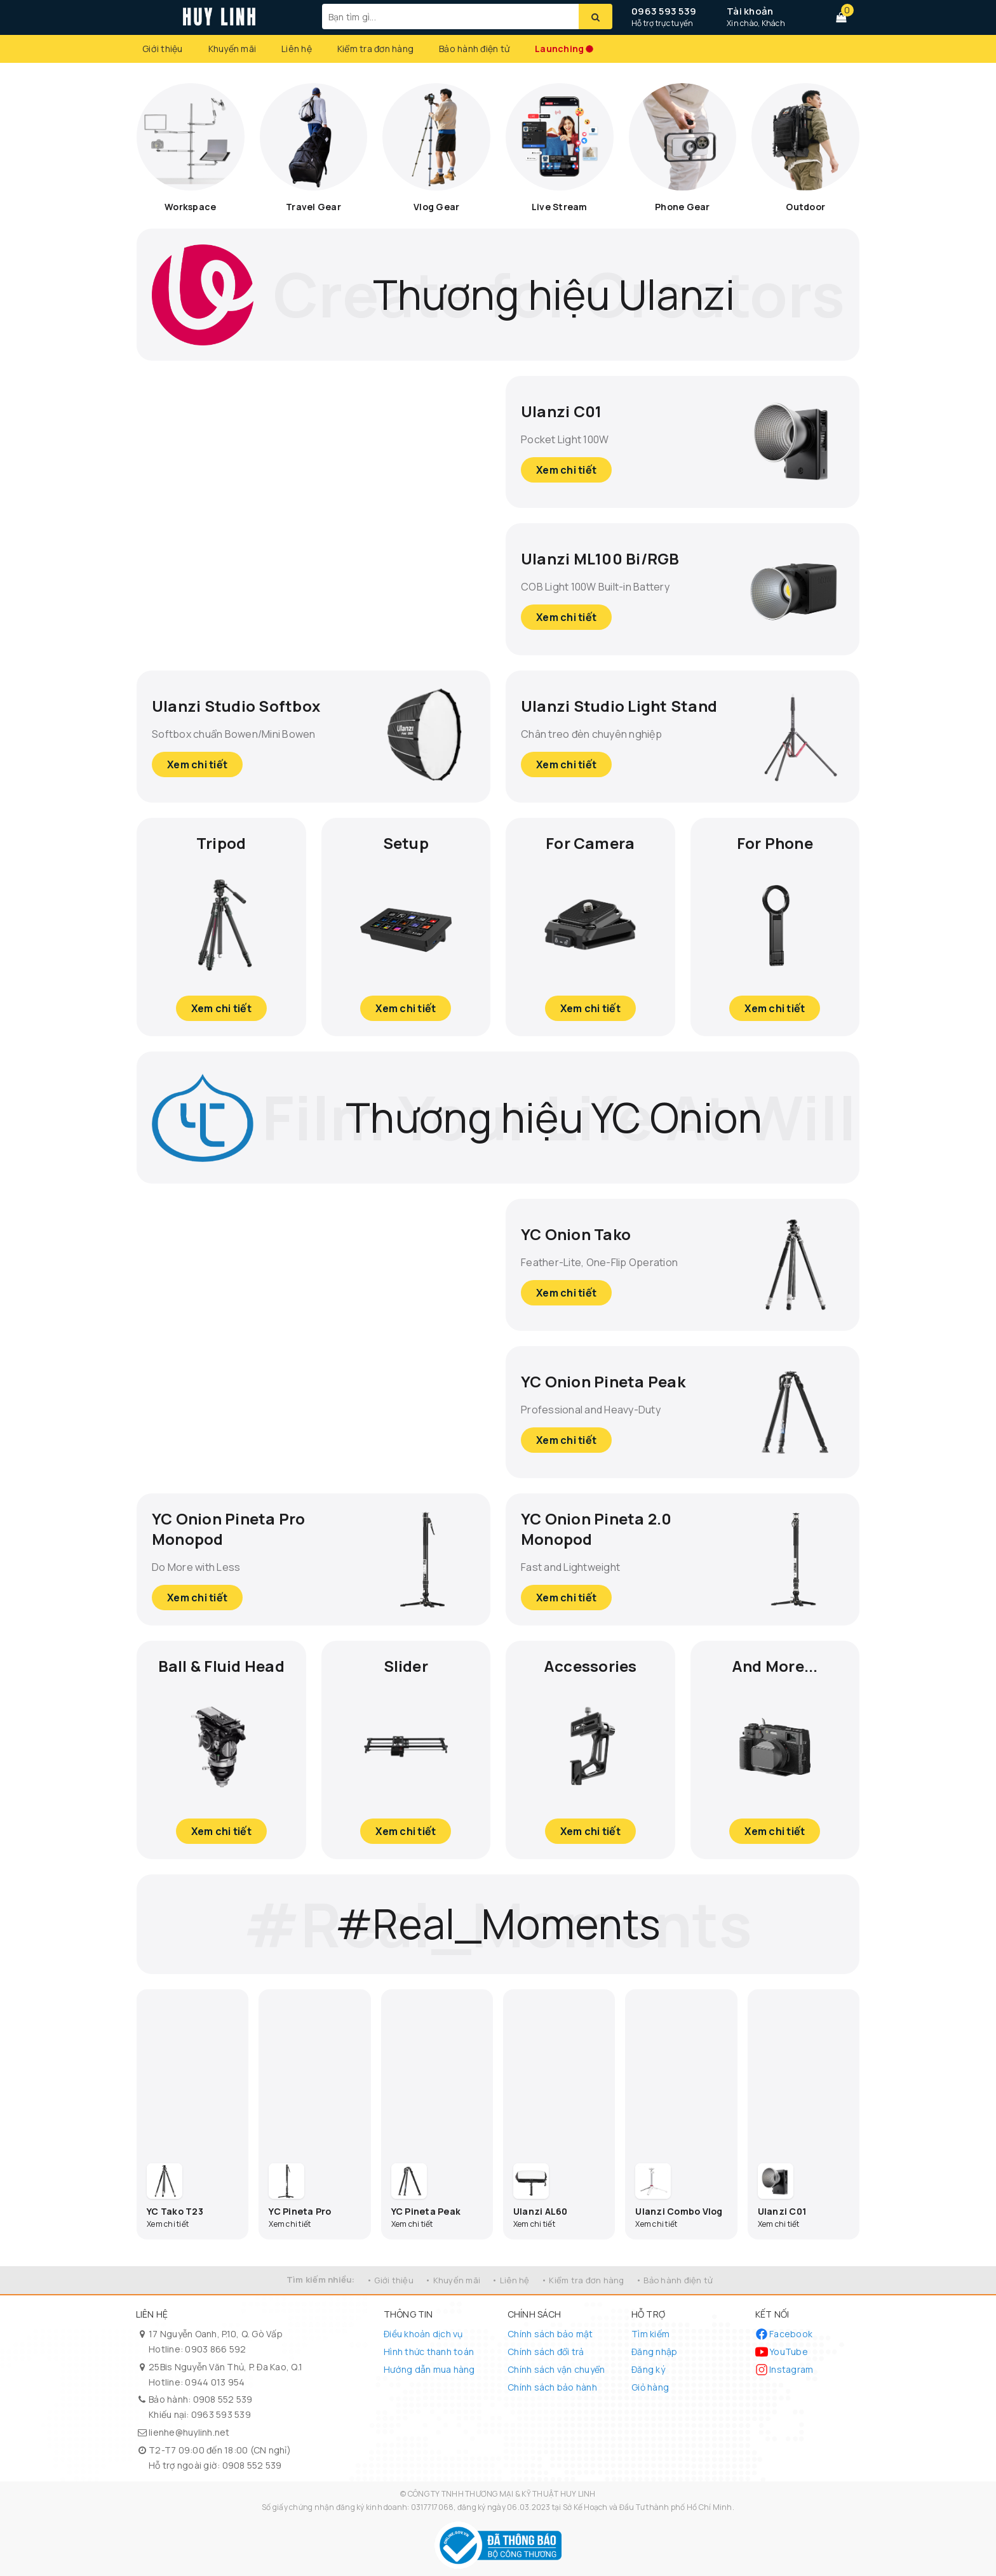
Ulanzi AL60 (540, 2211)
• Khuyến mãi (452, 2280)
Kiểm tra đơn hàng (375, 49)
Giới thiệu (162, 49)
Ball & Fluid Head (221, 1665)
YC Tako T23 (175, 2211)
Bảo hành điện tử (474, 49)
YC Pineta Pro (300, 2211)
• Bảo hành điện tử (674, 2280)
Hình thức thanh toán (429, 2352)
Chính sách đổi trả (546, 2352)
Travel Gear (313, 207)
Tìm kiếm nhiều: (320, 2279)
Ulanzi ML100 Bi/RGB (600, 558)
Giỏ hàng (650, 2387)
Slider (406, 1665)
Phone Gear (682, 207)
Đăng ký (648, 2369)
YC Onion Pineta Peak (603, 1381)
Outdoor (805, 207)
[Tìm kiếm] (595, 16)
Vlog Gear (436, 207)
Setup (406, 842)
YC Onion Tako (576, 1234)
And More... (775, 1665)
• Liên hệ (510, 2280)
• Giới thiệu (390, 2280)
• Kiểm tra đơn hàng (582, 2280)
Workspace (190, 207)
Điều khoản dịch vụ (423, 2334)
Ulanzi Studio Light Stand (619, 705)
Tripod (221, 842)
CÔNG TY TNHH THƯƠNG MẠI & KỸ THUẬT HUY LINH (502, 2493)
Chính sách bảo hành (552, 2387)
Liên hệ (296, 49)
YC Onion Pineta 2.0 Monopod (596, 1528)
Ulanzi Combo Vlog (678, 2211)
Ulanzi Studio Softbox (236, 705)
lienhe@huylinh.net (189, 2432)
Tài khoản (750, 11)
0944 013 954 (215, 2382)
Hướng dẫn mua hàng (429, 2369)
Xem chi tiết (566, 470)
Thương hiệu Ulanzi (554, 294)
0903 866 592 (215, 2349)
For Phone (775, 842)
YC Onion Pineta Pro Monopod (229, 1528)
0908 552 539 (223, 2399)
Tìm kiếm (650, 2334)
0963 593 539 (663, 11)
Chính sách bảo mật (550, 2334)
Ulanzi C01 (561, 411)
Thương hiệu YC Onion (554, 1117)
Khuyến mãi (232, 49)
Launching (559, 49)
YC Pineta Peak (426, 2211)
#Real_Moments (498, 1923)
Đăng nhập (654, 2352)
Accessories (590, 1665)
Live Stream (560, 207)
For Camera (590, 842)
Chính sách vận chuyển (556, 2369)
